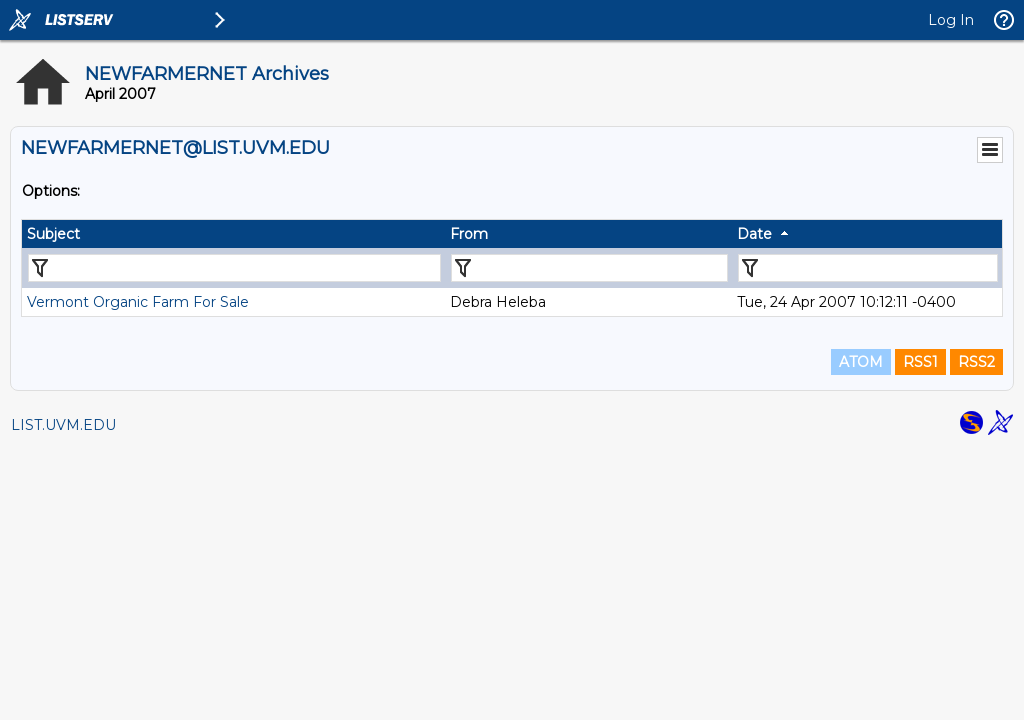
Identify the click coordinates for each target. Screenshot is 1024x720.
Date (754, 234)
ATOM (861, 362)
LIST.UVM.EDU (63, 425)
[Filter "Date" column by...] (868, 268)
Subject (53, 234)
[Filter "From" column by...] (589, 268)
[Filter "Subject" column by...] (234, 268)
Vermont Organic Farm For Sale (138, 302)
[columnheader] (233, 234)
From (469, 234)
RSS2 (976, 362)
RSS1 (920, 362)
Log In (951, 20)
